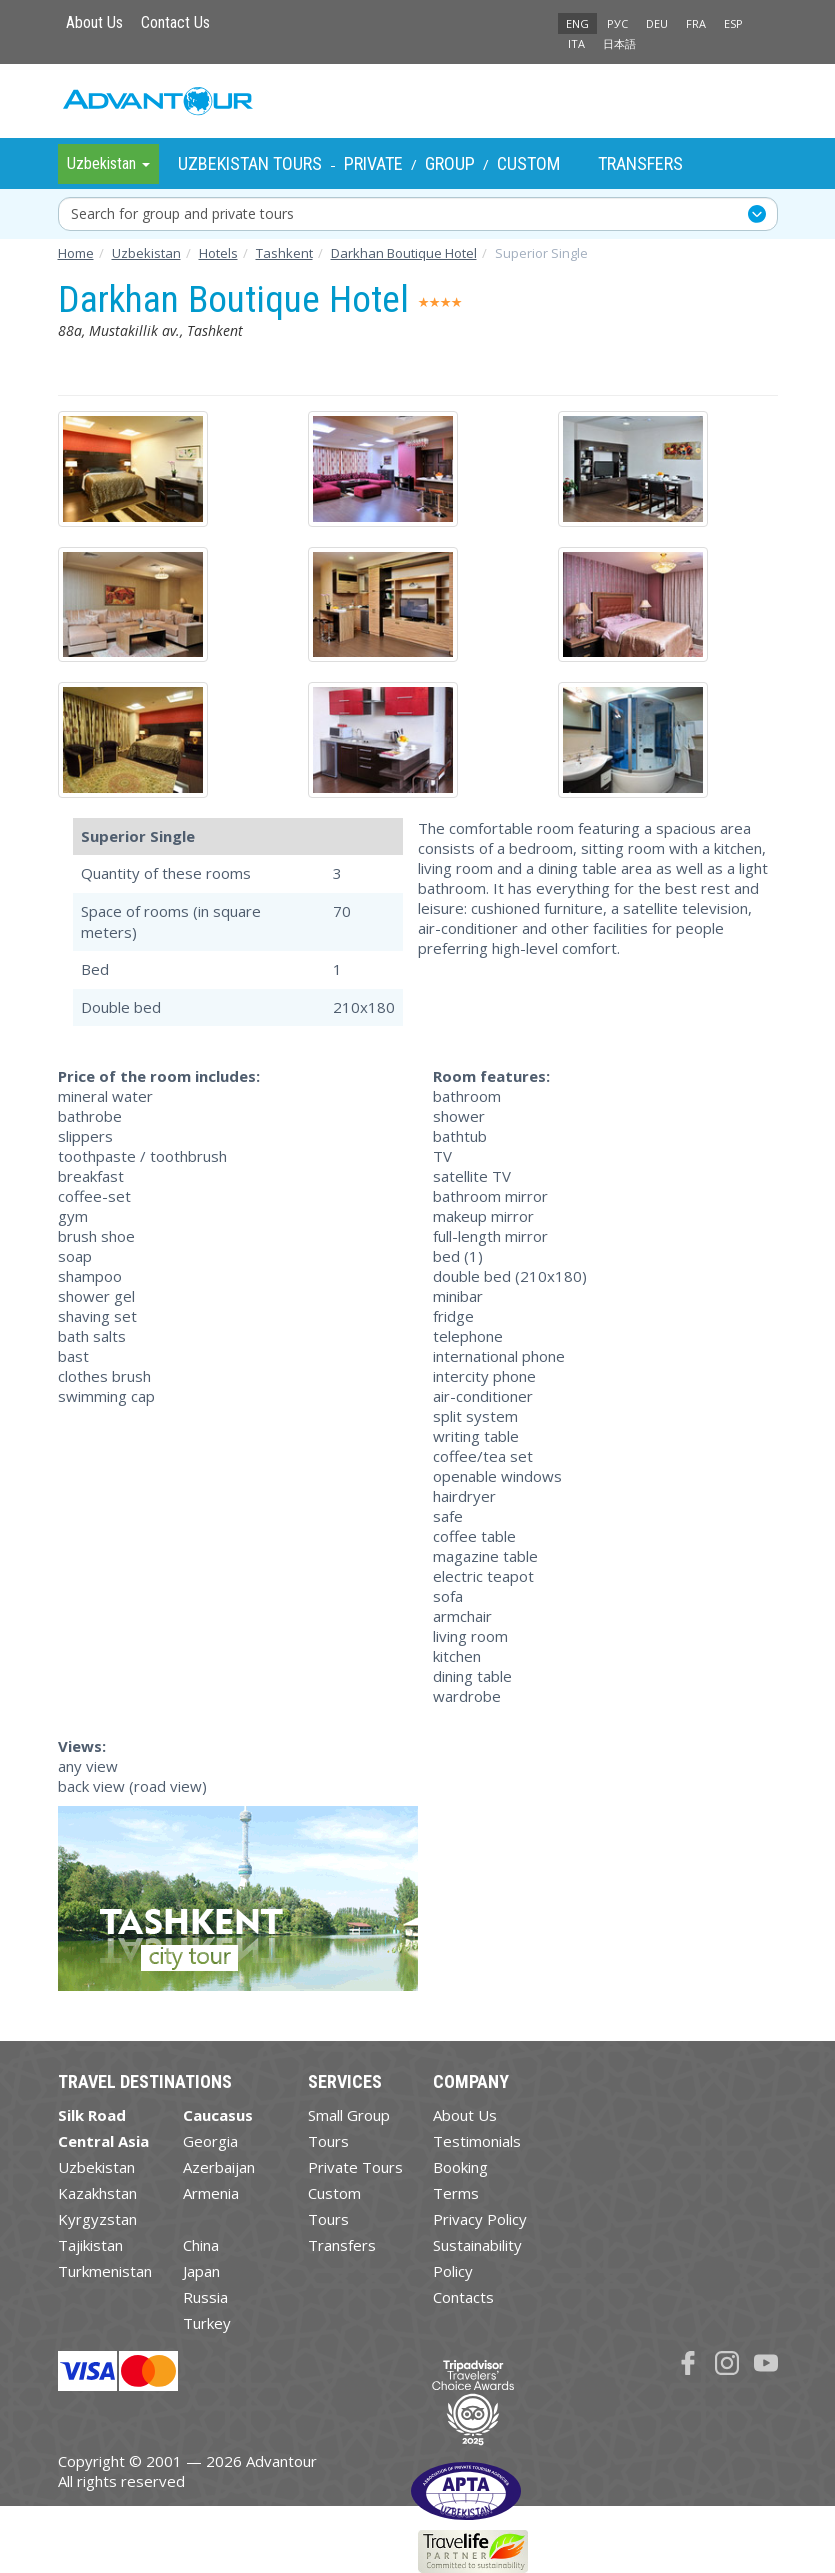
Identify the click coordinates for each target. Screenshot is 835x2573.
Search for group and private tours (182, 213)
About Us (94, 22)
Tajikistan (90, 2245)
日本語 (619, 43)
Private (373, 163)
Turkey (207, 2323)
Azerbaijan (219, 2167)
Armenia (211, 2193)
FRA (696, 23)
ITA (576, 43)
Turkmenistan (105, 2271)
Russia (205, 2297)
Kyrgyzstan (97, 2219)
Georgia (210, 2141)
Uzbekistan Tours (250, 163)
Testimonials (477, 2141)
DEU (657, 23)
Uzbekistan (96, 2167)
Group (450, 163)
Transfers (640, 163)
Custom (528, 163)
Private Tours (355, 2167)
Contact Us (175, 22)
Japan (201, 2271)
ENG (577, 23)
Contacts (463, 2297)
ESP (733, 23)
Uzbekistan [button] (108, 163)
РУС (617, 23)
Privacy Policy (480, 2219)
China (201, 2245)
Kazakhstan (97, 2193)
